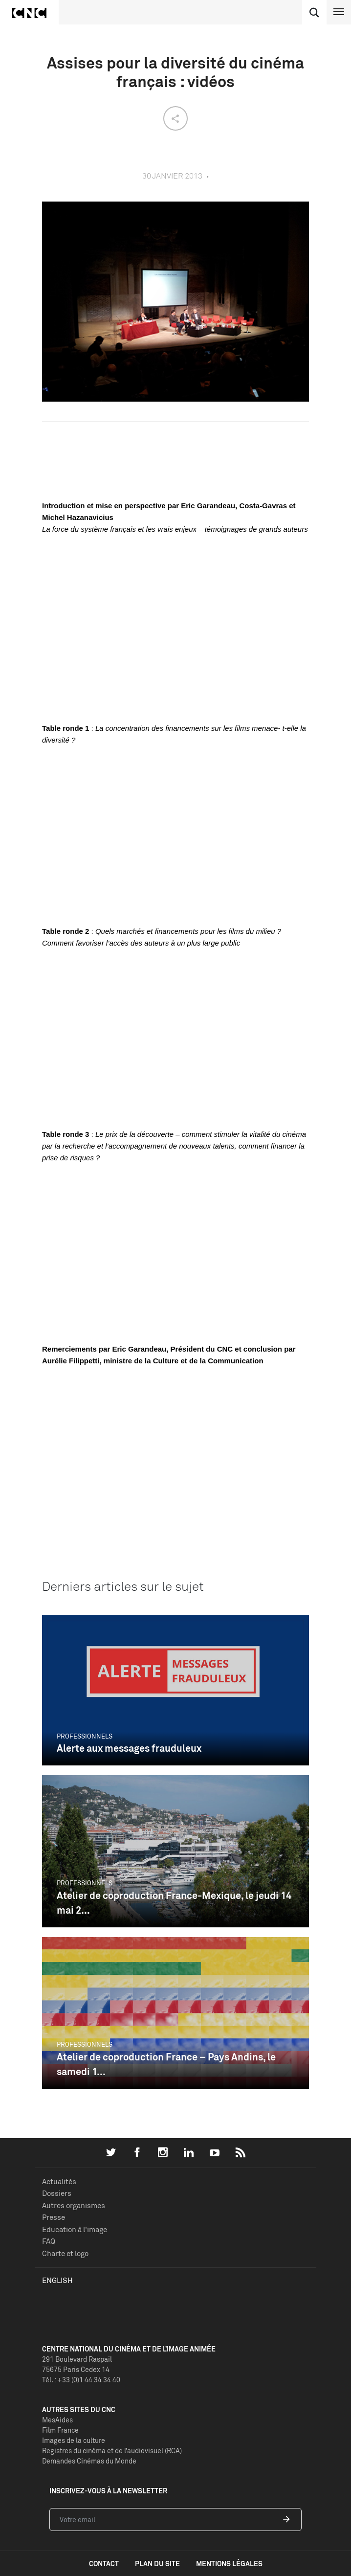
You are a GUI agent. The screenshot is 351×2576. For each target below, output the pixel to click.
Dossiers (56, 2193)
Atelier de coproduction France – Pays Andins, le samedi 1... (166, 2064)
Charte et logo (65, 2253)
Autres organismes (73, 2205)
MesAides (57, 2420)
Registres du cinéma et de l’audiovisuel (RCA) (112, 2450)
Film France (60, 2430)
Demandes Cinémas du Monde (89, 2461)
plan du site (157, 2563)
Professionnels (84, 1736)
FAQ (48, 2241)
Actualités (59, 2181)
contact (104, 2563)
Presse (53, 2217)
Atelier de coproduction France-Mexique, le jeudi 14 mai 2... (174, 1902)
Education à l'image (74, 2229)
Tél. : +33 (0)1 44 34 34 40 (81, 2379)
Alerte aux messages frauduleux (129, 1748)
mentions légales (229, 2563)
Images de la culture (73, 2440)
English (57, 2280)
